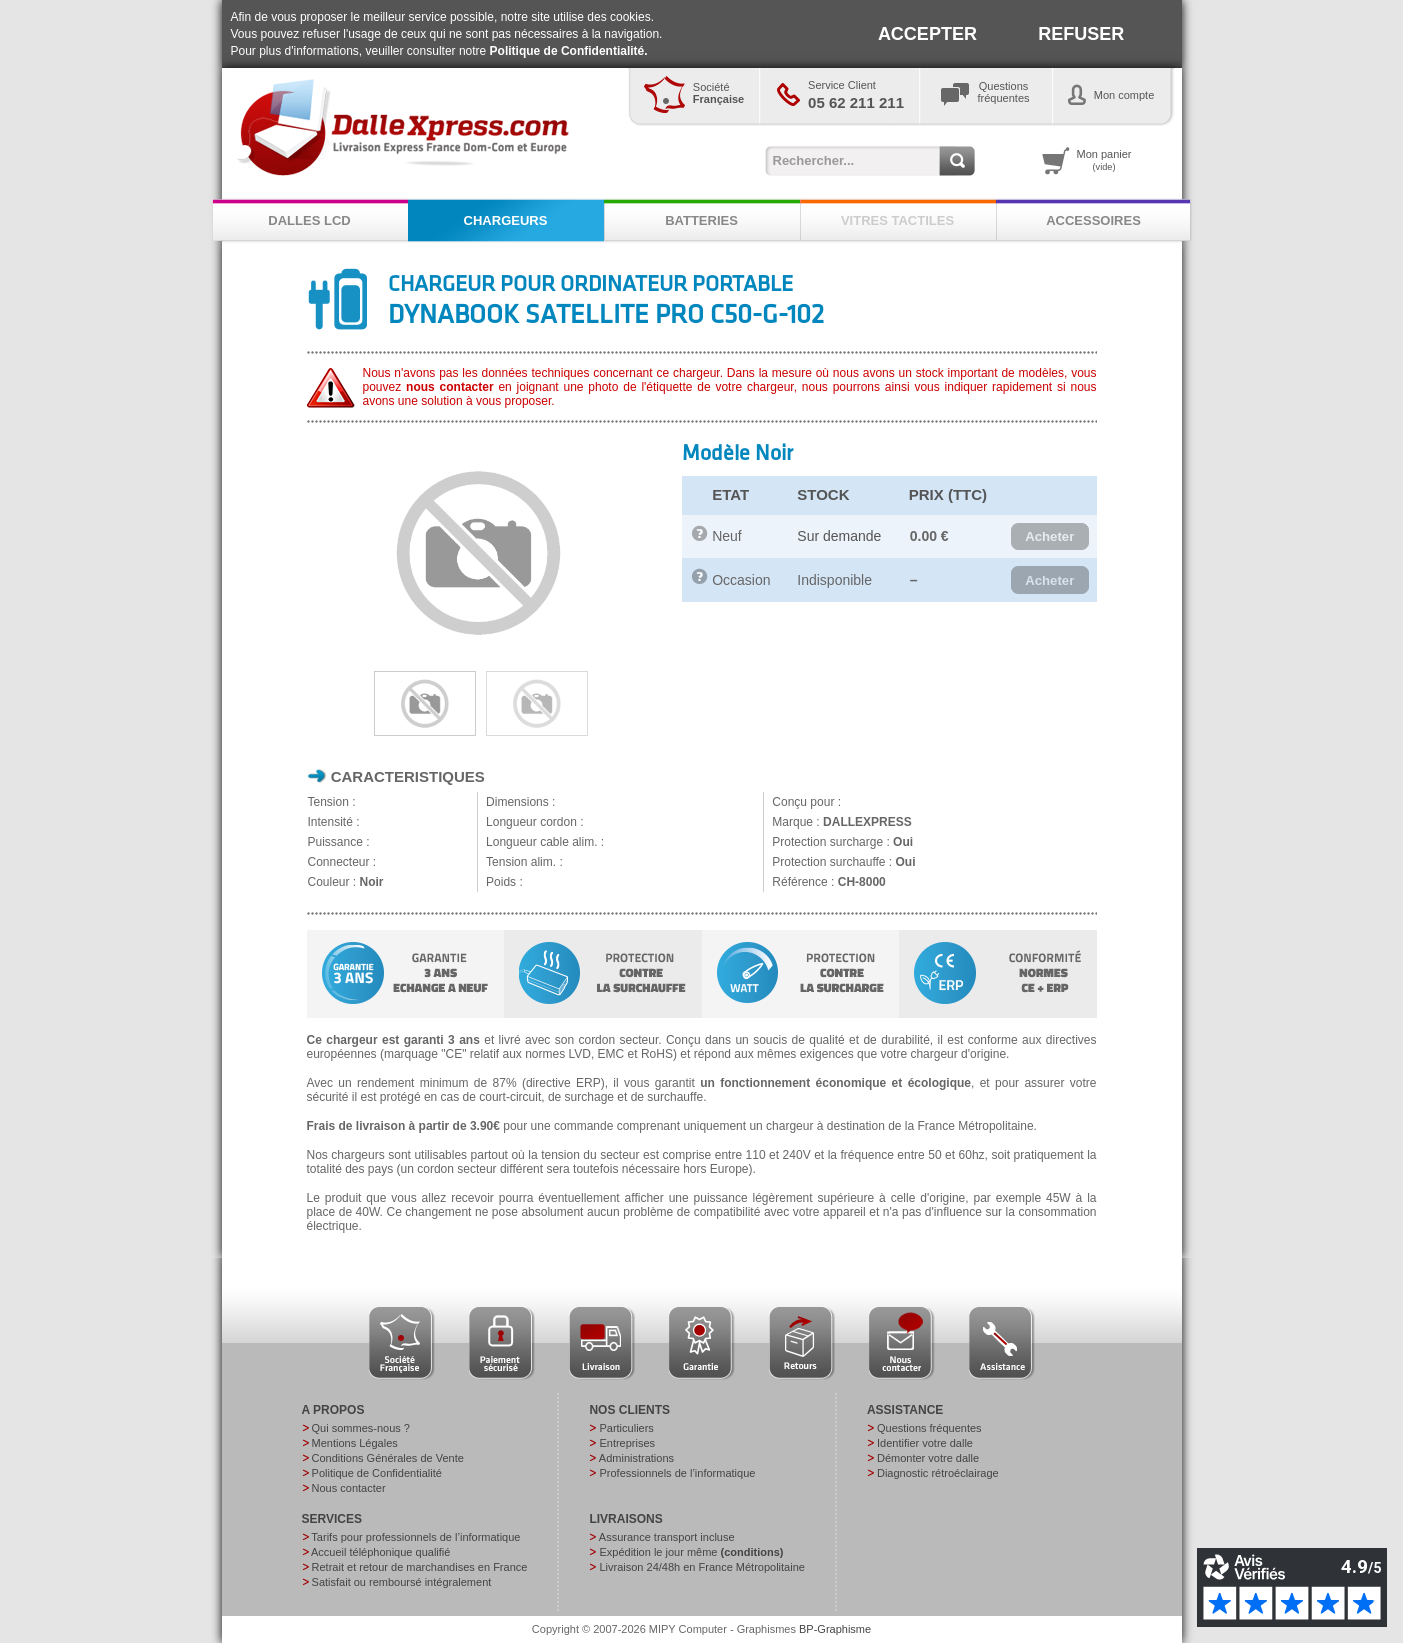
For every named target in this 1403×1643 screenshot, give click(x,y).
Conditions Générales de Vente (388, 1458)
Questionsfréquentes (1004, 92)
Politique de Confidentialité (377, 1473)
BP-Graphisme (835, 1629)
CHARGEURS (506, 220)
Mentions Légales (355, 1443)
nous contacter (450, 387)
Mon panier (1104, 160)
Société (718, 93)
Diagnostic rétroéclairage (938, 1473)
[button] (1049, 537)
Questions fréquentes (929, 1428)
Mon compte (1124, 95)
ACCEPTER (927, 34)
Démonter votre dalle (928, 1458)
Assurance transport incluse (667, 1537)
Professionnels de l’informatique (677, 1473)
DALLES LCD (309, 220)
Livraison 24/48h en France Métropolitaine (701, 1567)
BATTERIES (701, 220)
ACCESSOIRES (1093, 220)
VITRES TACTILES (897, 220)
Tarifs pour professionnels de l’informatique (415, 1537)
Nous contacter (349, 1488)
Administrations (636, 1458)
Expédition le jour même (691, 1552)
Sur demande (839, 536)
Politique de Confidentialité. (569, 51)
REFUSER (1081, 34)
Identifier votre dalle (925, 1443)
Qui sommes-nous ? (361, 1428)
